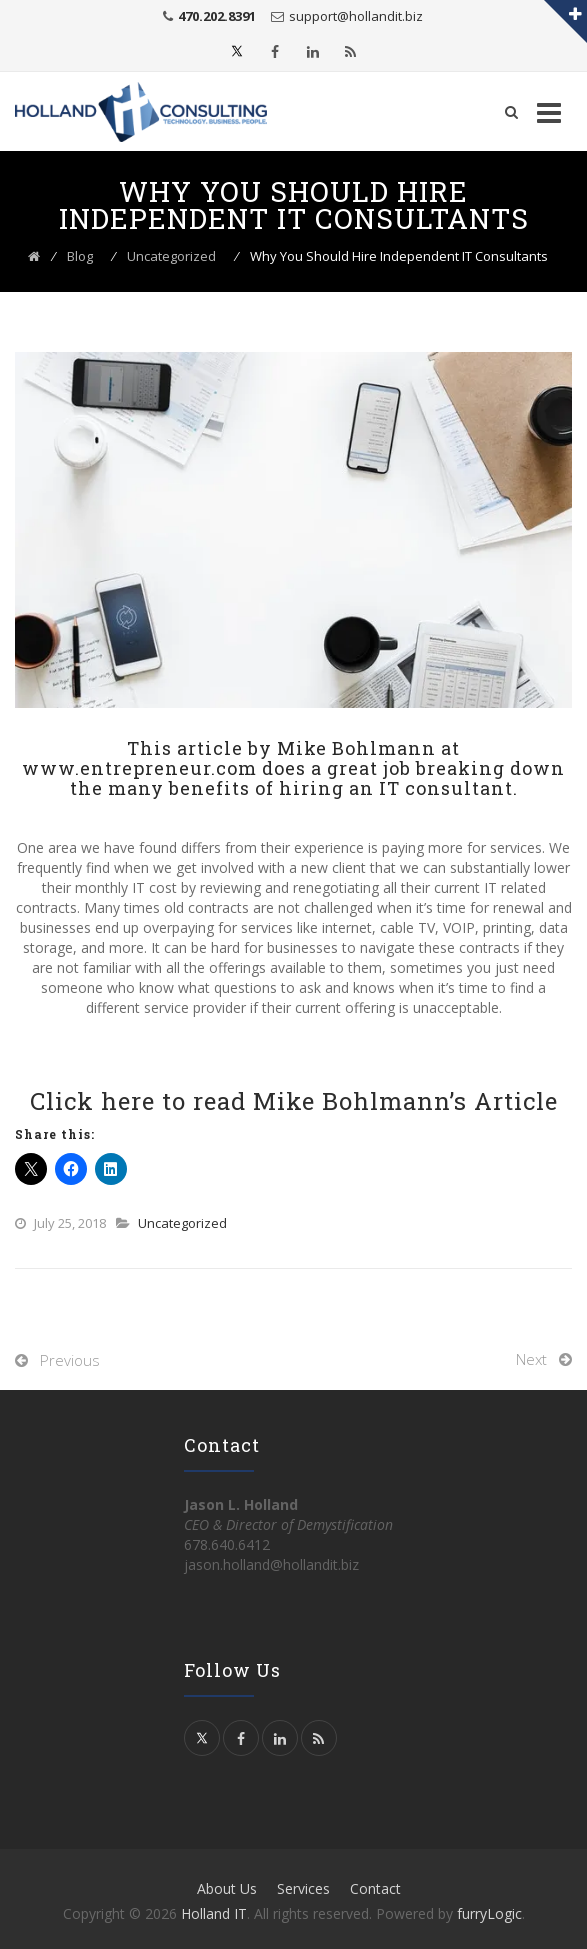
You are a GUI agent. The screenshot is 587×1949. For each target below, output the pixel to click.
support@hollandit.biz (356, 16)
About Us (227, 1888)
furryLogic (489, 1913)
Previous (70, 1360)
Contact (375, 1888)
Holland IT (214, 1913)
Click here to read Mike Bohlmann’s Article (294, 1101)
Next (531, 1359)
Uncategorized (182, 1223)
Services (303, 1888)
